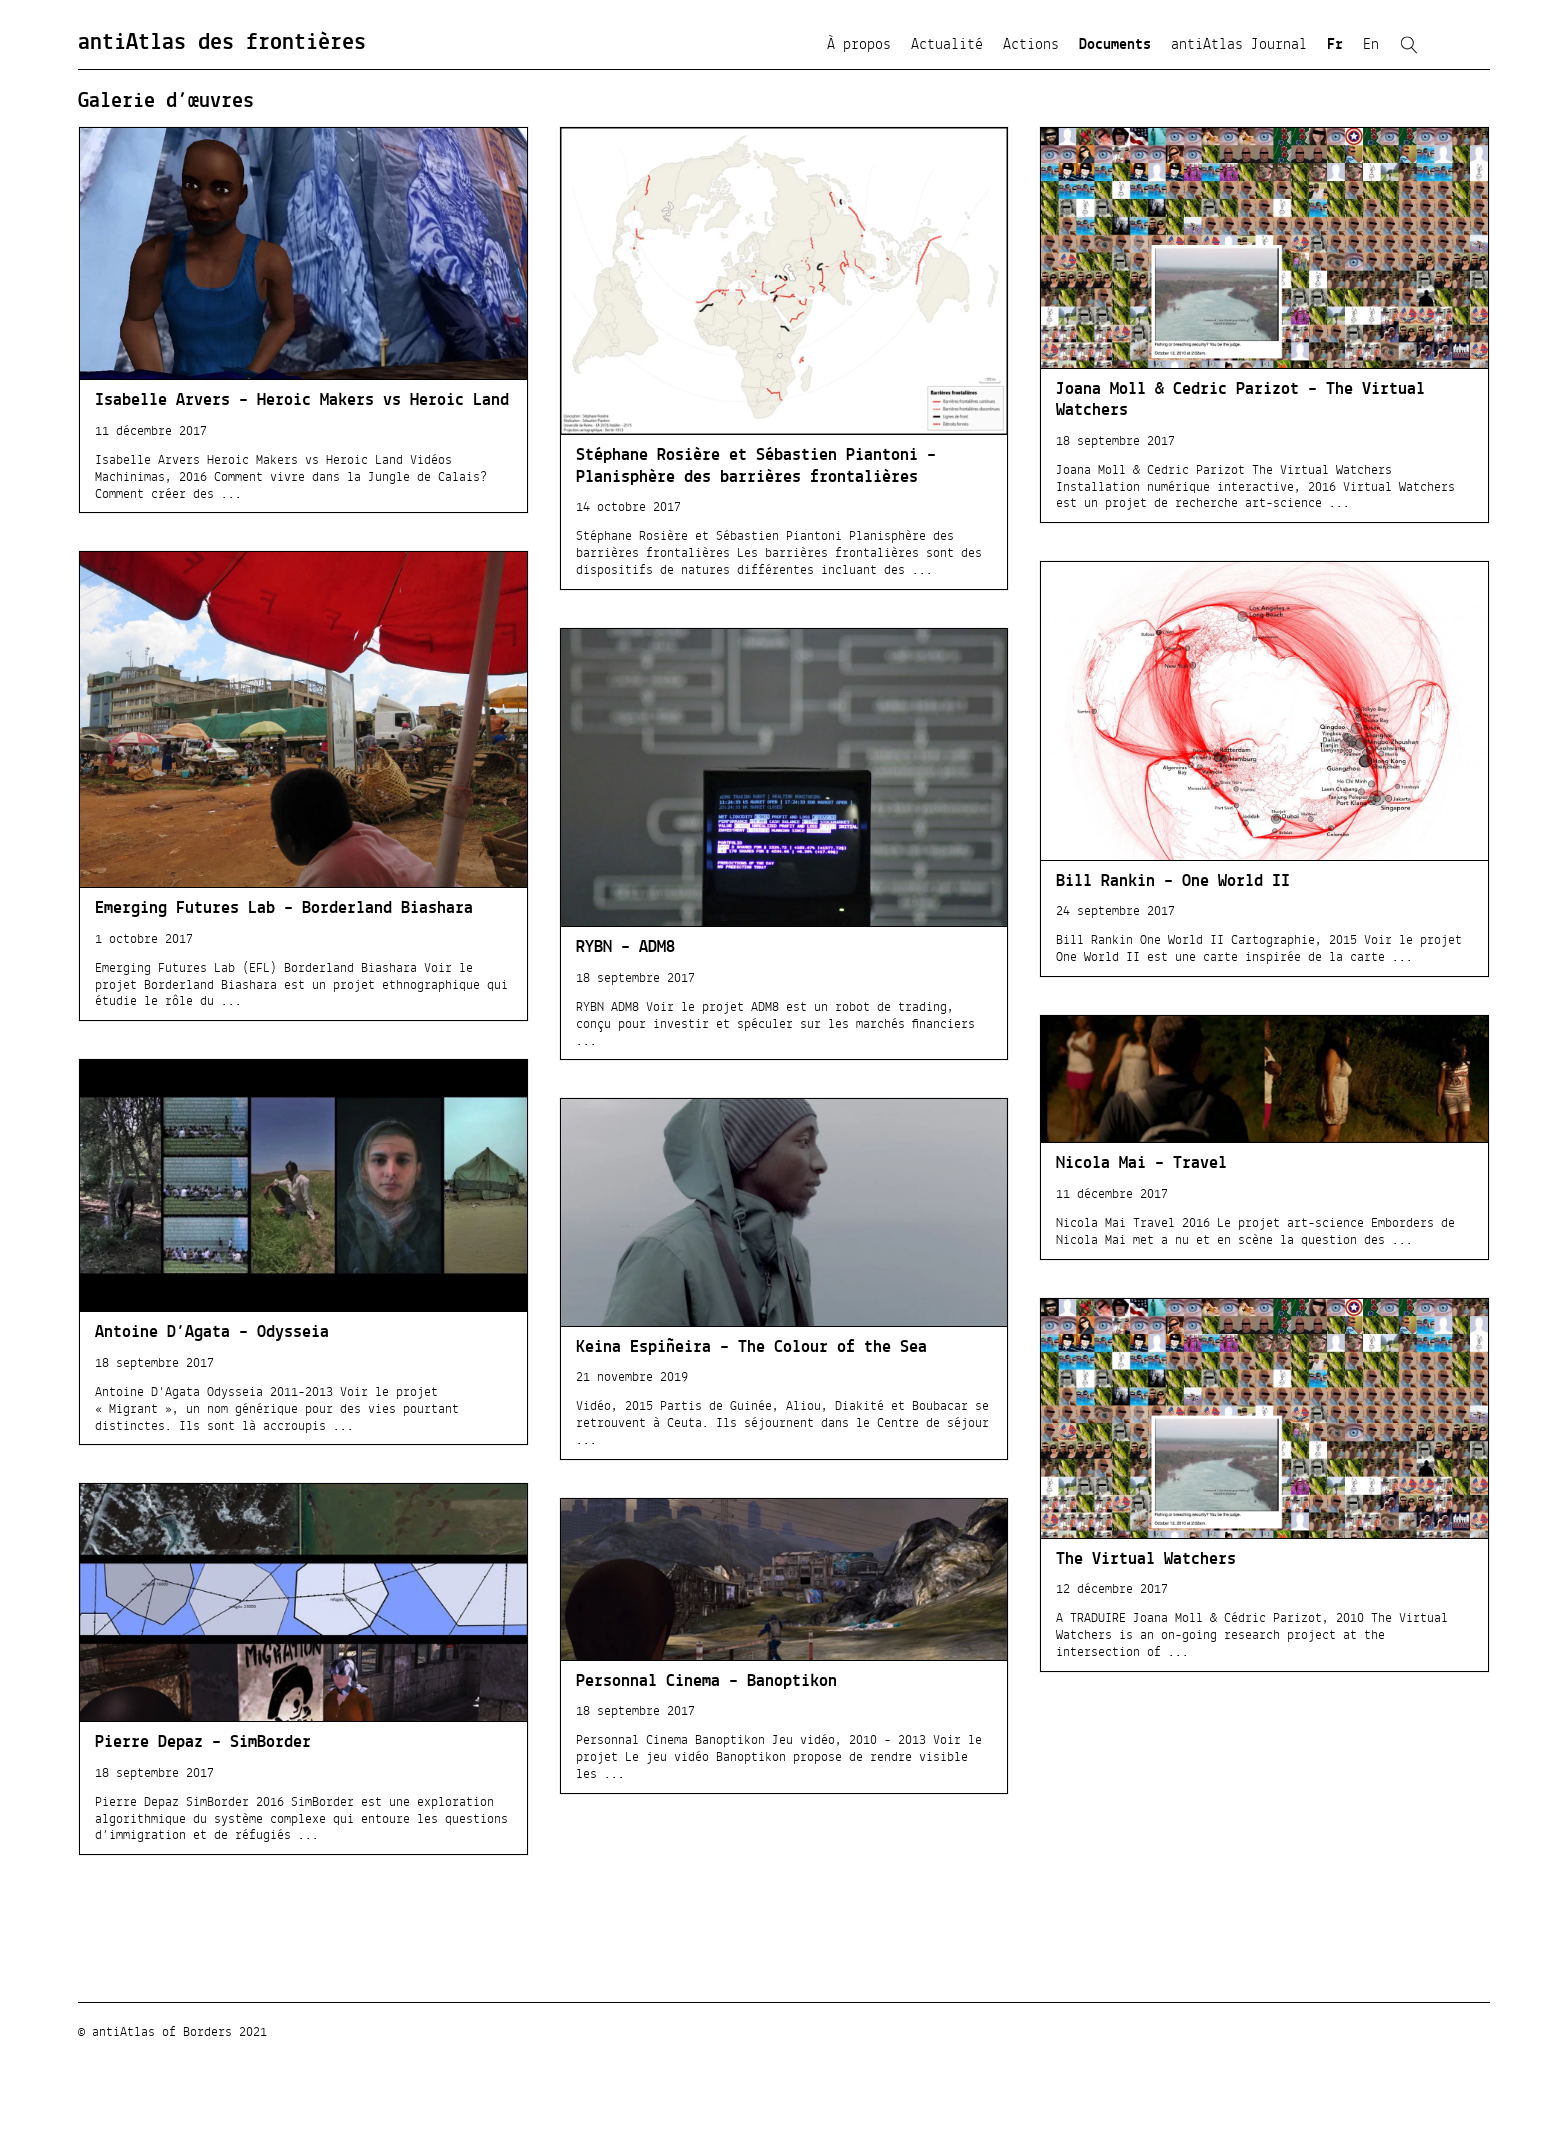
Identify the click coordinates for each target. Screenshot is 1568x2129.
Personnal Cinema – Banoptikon (706, 1682)
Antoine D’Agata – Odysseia (212, 1333)
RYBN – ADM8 (625, 948)
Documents (1115, 45)
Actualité (947, 45)
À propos (859, 45)
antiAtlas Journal (1239, 45)
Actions (1031, 45)
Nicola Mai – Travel (1141, 1164)
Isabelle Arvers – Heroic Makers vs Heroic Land (302, 401)
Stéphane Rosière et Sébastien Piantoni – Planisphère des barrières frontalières (756, 466)
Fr (1335, 45)
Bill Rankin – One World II (1173, 882)
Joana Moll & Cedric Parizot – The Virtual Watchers (1240, 400)
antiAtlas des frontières (222, 43)
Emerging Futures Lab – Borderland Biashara (284, 909)
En (1371, 45)
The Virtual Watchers (1146, 1560)
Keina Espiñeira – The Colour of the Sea (751, 1348)
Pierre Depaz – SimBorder (203, 1743)
